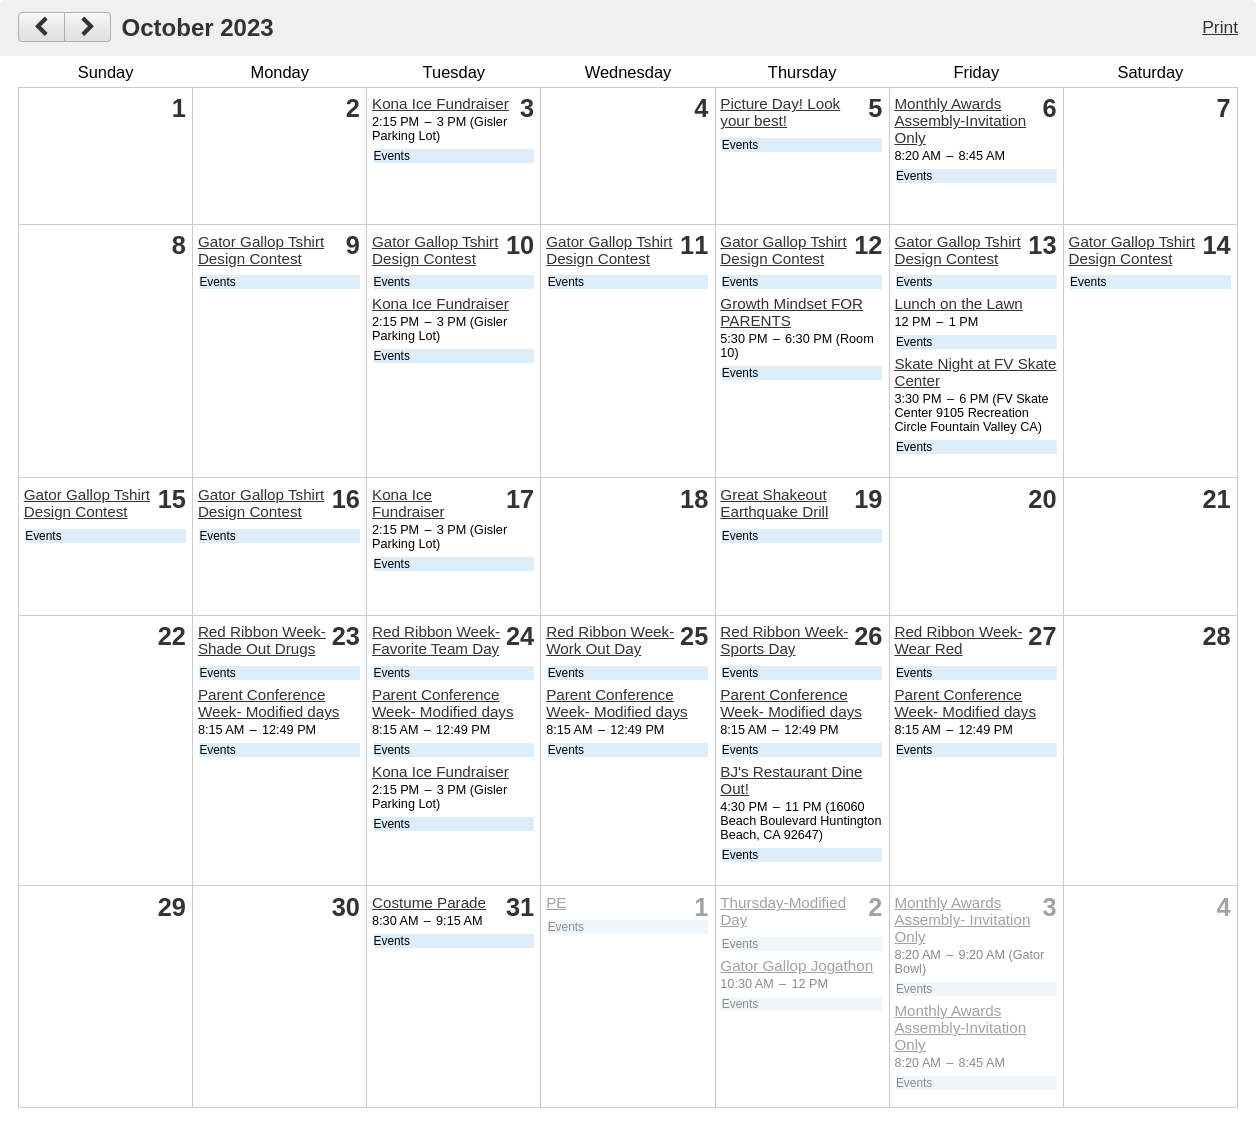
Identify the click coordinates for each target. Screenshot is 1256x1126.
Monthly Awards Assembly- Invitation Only (962, 919)
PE (556, 902)
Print (1220, 27)
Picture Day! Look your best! (780, 112)
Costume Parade (429, 902)
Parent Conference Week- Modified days (269, 703)
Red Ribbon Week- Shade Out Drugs (262, 640)
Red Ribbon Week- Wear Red (958, 640)
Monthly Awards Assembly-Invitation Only (960, 120)
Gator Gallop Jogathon (796, 965)
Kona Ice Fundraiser (440, 103)
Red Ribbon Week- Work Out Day (610, 640)
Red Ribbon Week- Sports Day (784, 640)
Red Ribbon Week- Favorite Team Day (436, 640)
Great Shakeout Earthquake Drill (774, 503)
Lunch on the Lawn (958, 303)
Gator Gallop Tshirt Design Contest (261, 250)
